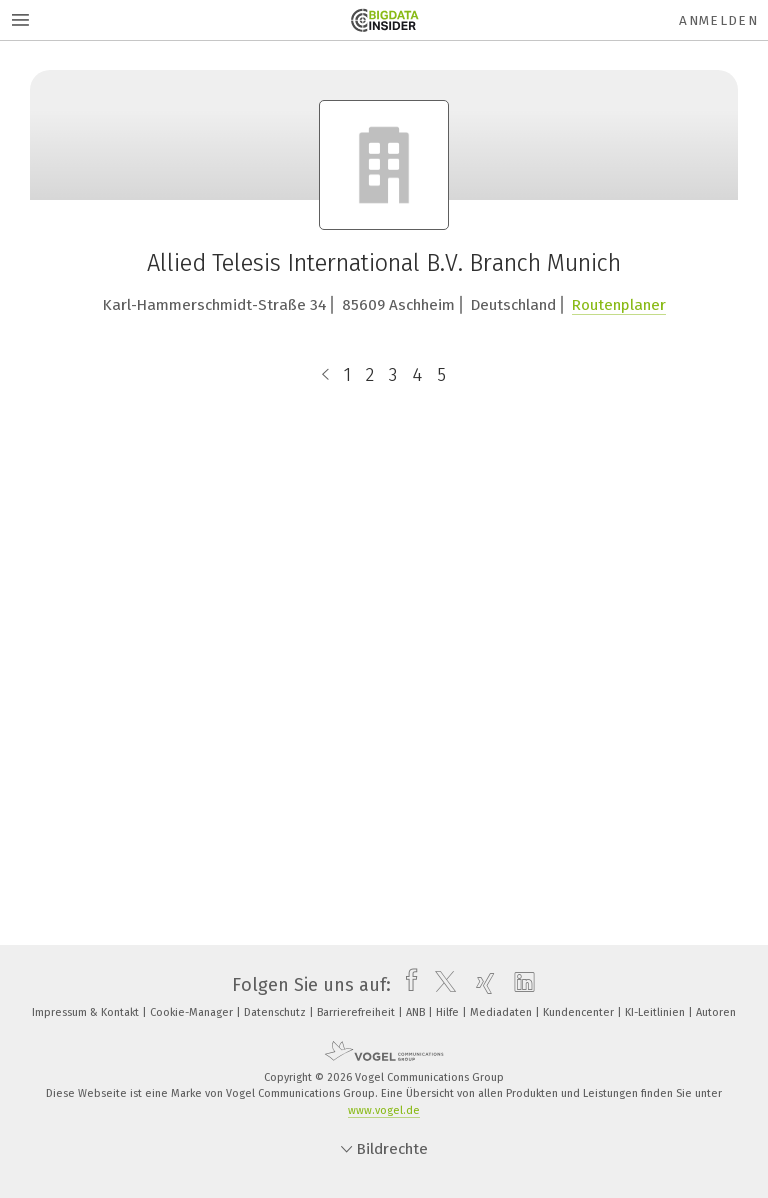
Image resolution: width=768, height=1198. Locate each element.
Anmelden (718, 20)
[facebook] (406, 985)
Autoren (716, 1012)
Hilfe (449, 1012)
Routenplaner (619, 305)
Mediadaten (502, 1012)
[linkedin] (519, 985)
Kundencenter (580, 1012)
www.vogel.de (384, 1110)
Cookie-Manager (193, 1012)
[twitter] (440, 985)
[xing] (480, 985)
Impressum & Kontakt (87, 1012)
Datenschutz (276, 1012)
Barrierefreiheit (357, 1012)
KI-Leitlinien (656, 1012)
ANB (417, 1012)
